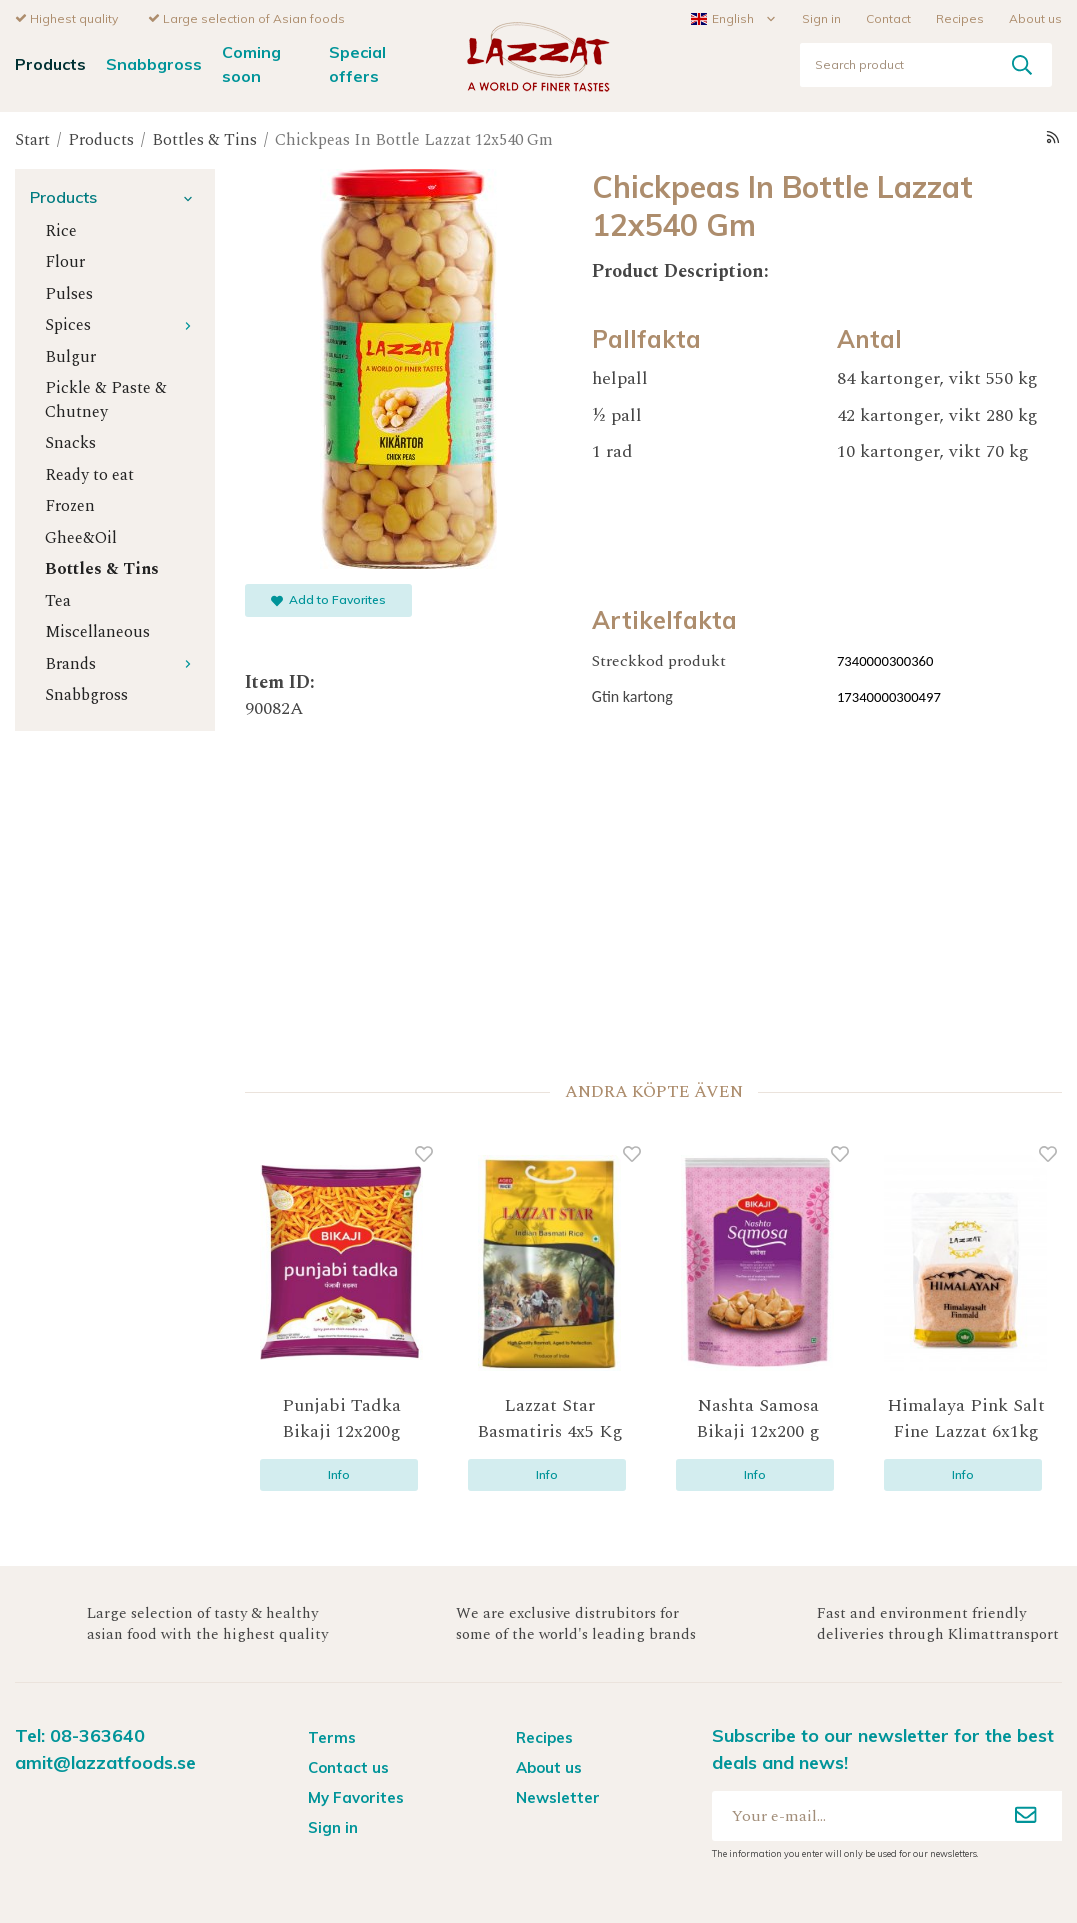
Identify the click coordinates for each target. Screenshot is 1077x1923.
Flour (65, 261)
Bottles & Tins (102, 568)
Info (339, 1473)
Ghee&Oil (81, 537)
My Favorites (356, 1796)
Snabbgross (154, 63)
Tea (58, 600)
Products (50, 63)
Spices (122, 324)
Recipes (960, 17)
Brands (122, 663)
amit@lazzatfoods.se (105, 1761)
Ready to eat (89, 474)
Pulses (69, 293)
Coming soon (251, 62)
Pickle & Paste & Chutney (106, 399)
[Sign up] (1026, 1815)
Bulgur (70, 356)
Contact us (348, 1766)
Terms (332, 1736)
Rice (61, 230)
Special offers (357, 62)
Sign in (821, 17)
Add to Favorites (328, 598)
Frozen (70, 505)
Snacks (70, 442)
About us (1035, 17)
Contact (888, 17)
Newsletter (558, 1796)
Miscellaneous (97, 631)
